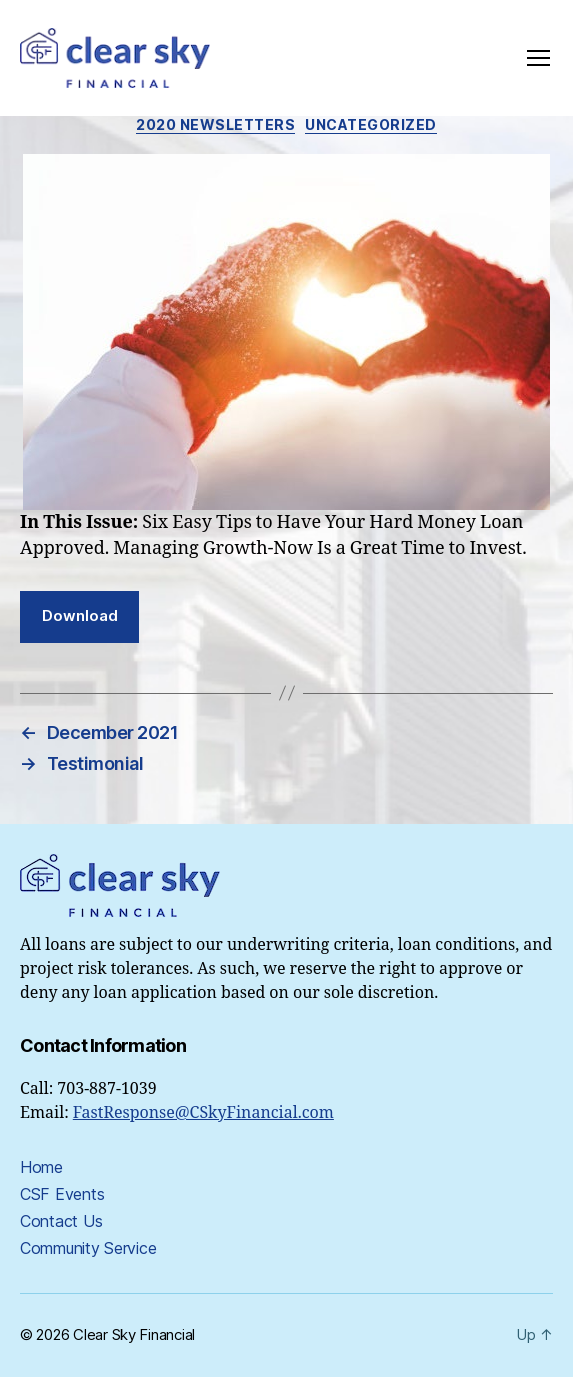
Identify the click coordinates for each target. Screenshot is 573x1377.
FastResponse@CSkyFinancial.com (203, 1113)
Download (80, 615)
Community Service (88, 1248)
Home (41, 1167)
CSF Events (62, 1194)
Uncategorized (371, 124)
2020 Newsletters (215, 124)
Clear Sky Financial (134, 1334)
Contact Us (61, 1221)
